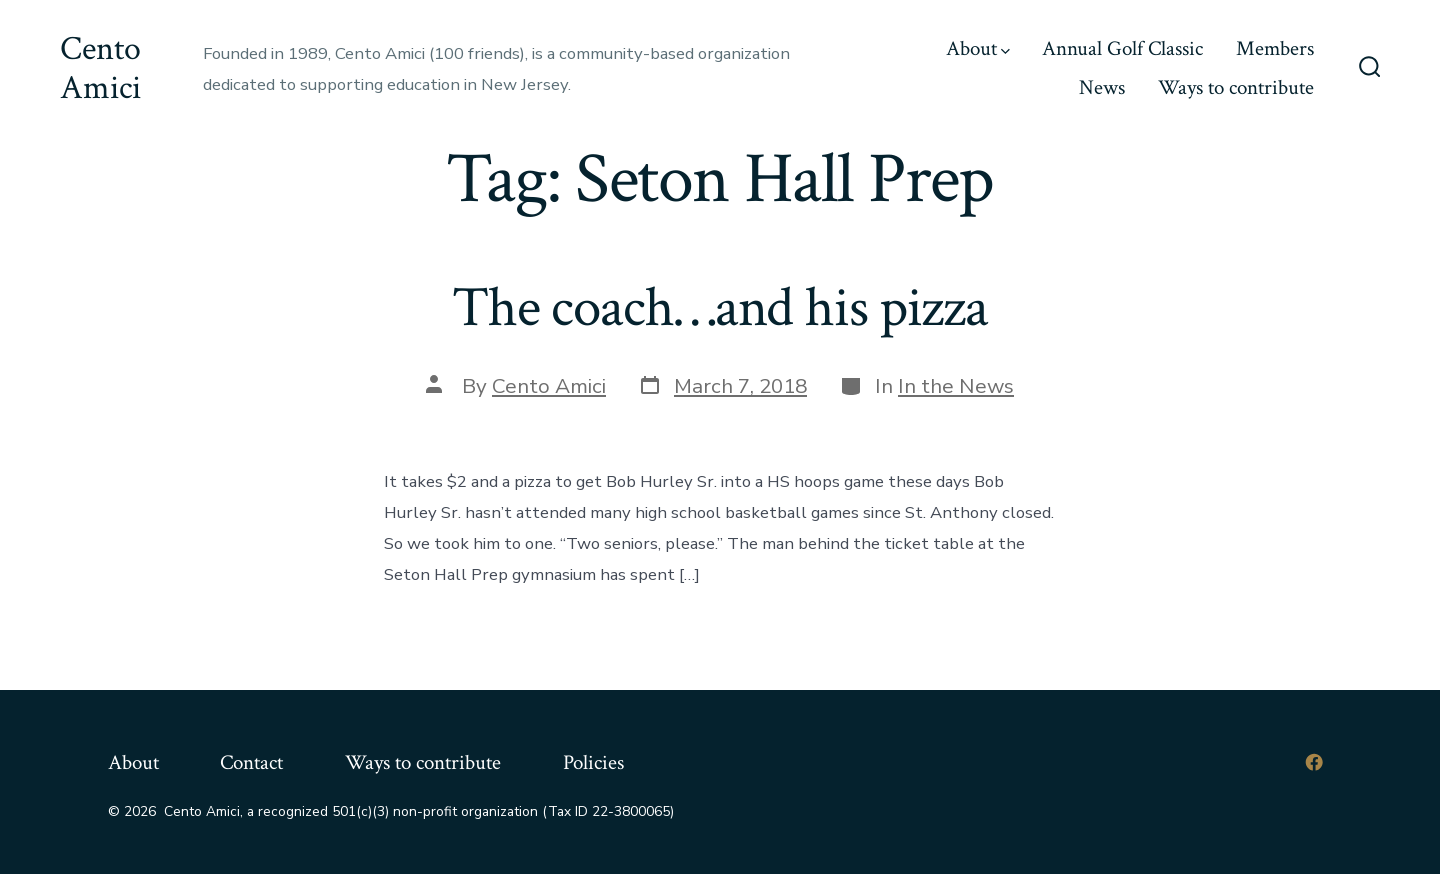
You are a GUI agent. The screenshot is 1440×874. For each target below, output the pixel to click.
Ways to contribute (1236, 87)
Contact (251, 762)
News (1102, 87)
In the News (956, 386)
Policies (593, 762)
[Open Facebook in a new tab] (1314, 762)
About (978, 48)
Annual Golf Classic (1122, 48)
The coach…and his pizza (720, 308)
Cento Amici (549, 386)
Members (1275, 48)
